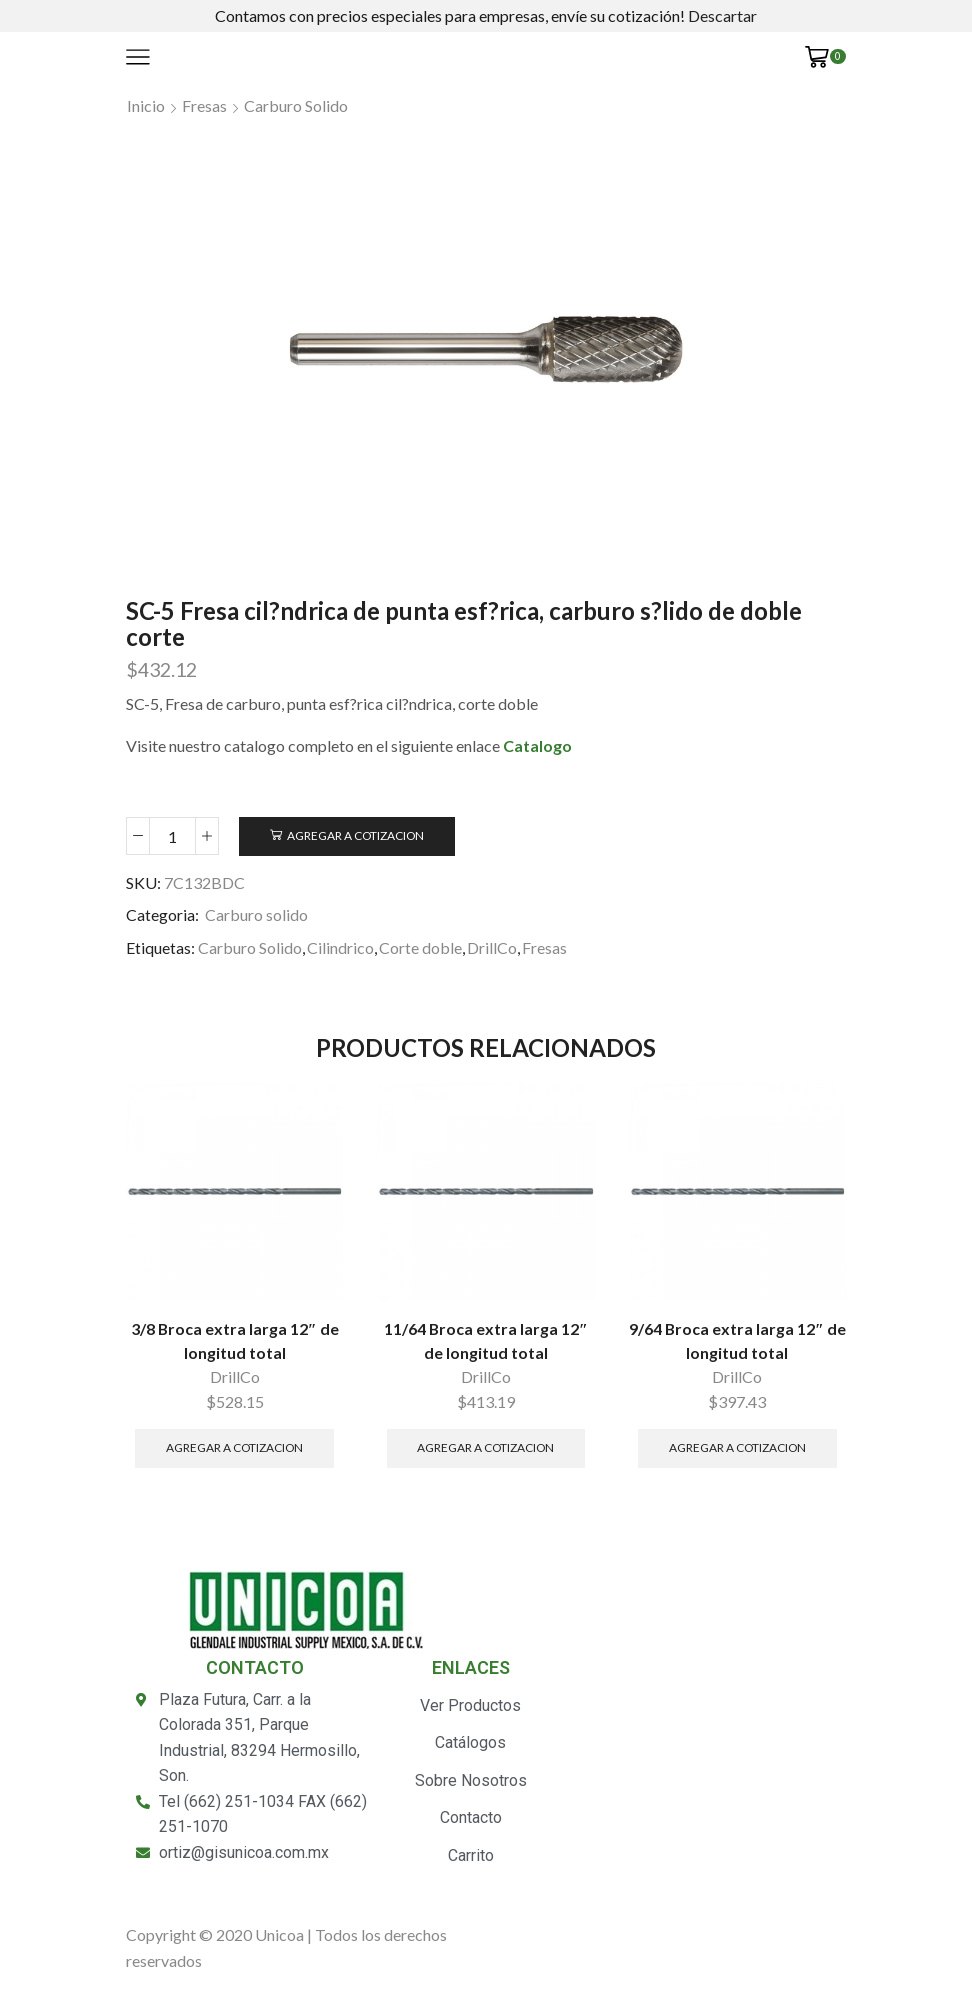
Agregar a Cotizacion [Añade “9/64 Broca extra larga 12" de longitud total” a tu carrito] (737, 1447)
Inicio (146, 105)
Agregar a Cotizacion (355, 835)
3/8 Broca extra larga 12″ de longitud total (235, 1340)
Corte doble (420, 947)
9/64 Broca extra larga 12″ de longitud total (737, 1340)
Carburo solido (296, 105)
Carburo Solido (250, 947)
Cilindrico (340, 947)
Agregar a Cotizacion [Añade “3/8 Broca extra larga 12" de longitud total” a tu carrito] (234, 1447)
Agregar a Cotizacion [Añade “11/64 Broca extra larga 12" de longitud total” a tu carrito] (485, 1447)
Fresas (204, 105)
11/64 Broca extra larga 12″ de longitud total (486, 1340)
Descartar (722, 15)
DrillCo (492, 947)
